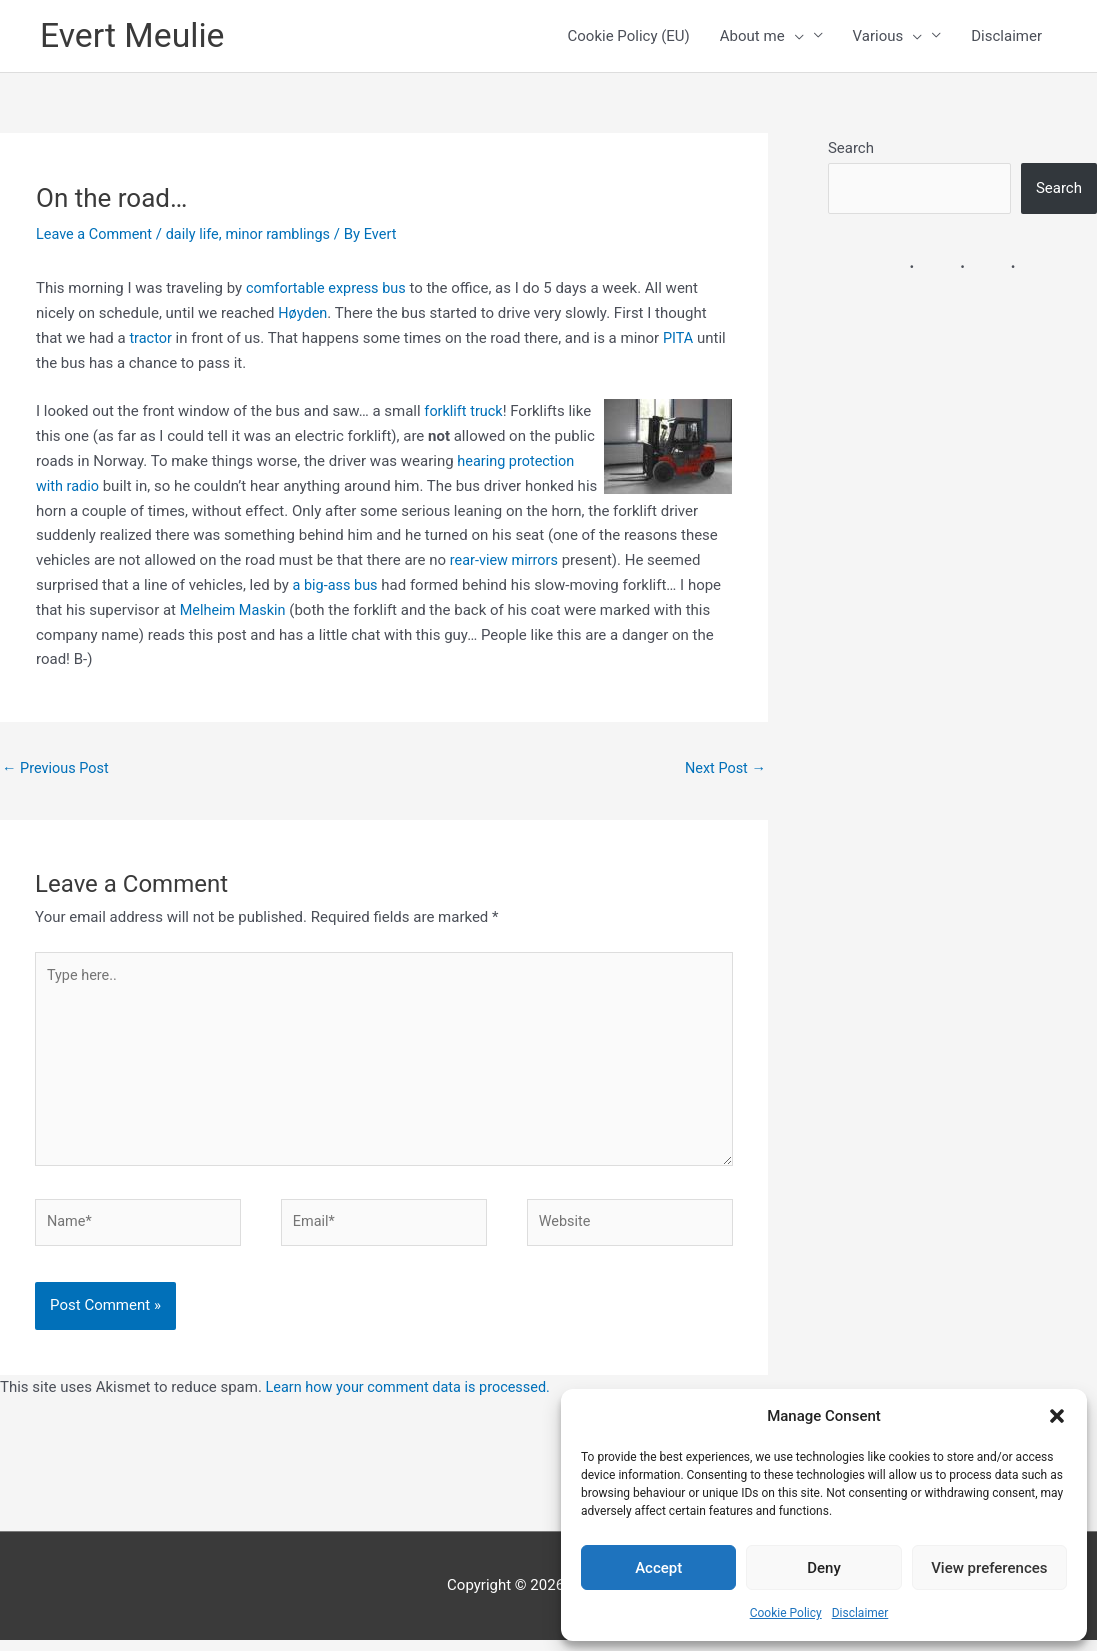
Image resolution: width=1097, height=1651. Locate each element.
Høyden (303, 314)
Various (888, 37)
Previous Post (57, 769)
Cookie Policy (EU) (629, 37)
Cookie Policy (786, 1613)
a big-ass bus (337, 585)
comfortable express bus (329, 289)
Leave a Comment (96, 235)
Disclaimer (860, 1613)
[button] (1057, 1416)
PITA (681, 339)
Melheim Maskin (235, 610)
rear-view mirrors (506, 561)
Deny (824, 1568)
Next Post (724, 769)
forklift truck (464, 412)
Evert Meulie (136, 36)
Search (851, 149)
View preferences (989, 1568)
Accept (658, 1568)
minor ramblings (286, 235)
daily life (197, 235)
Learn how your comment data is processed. (413, 1399)
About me (762, 37)
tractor (151, 339)
